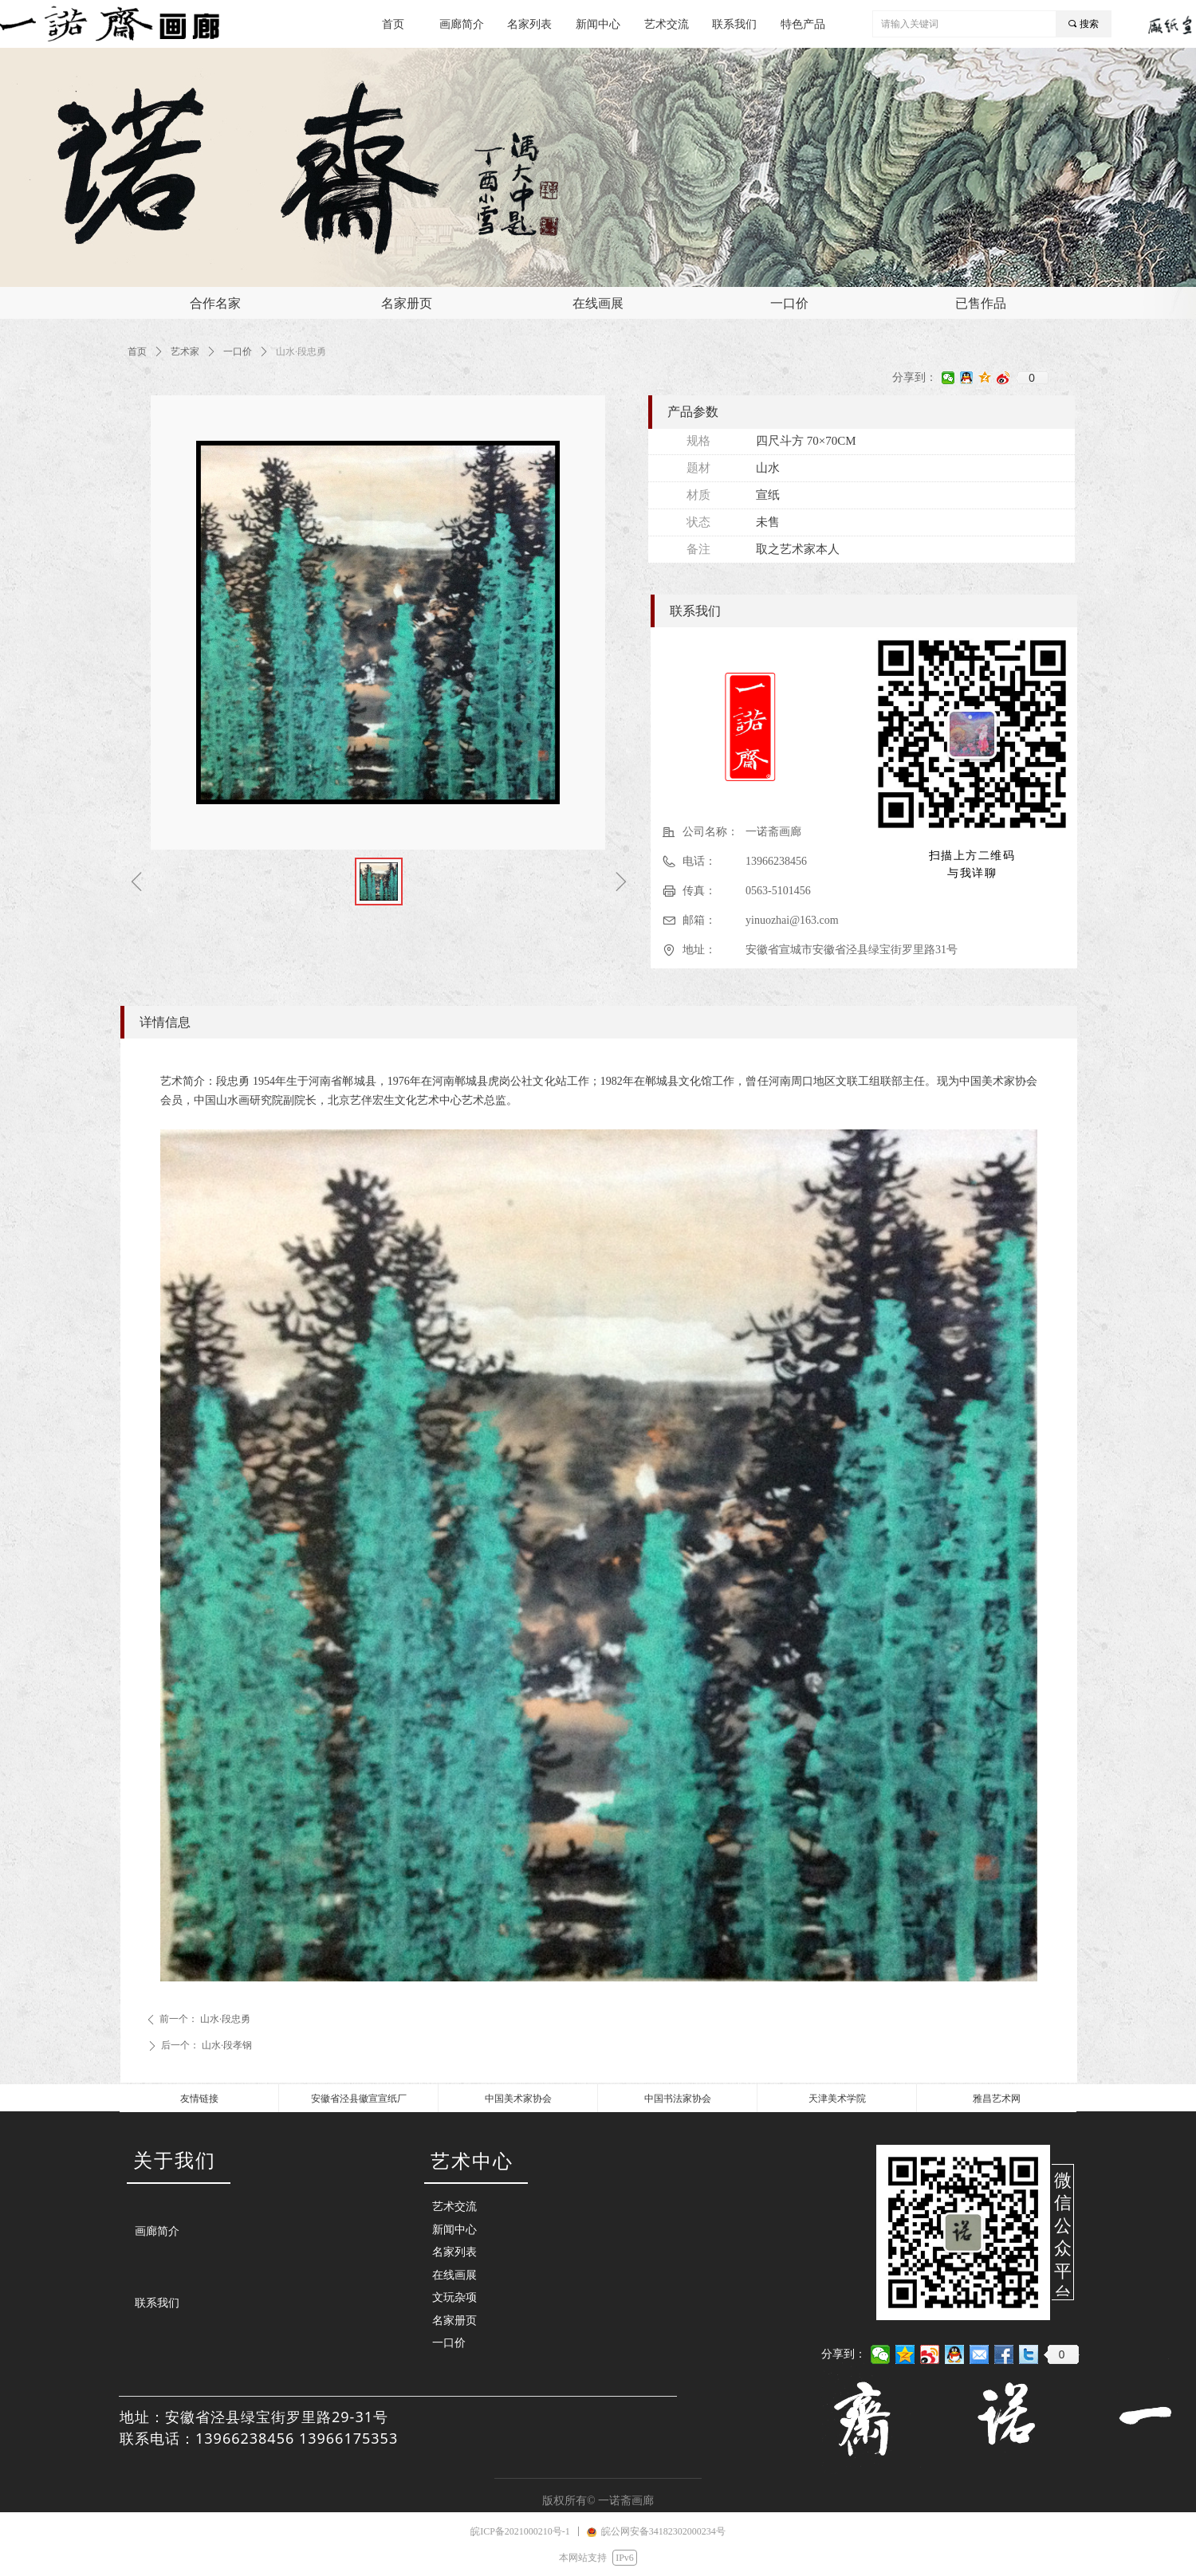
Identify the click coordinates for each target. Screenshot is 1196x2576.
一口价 (237, 351)
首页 (137, 351)
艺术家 (185, 351)
